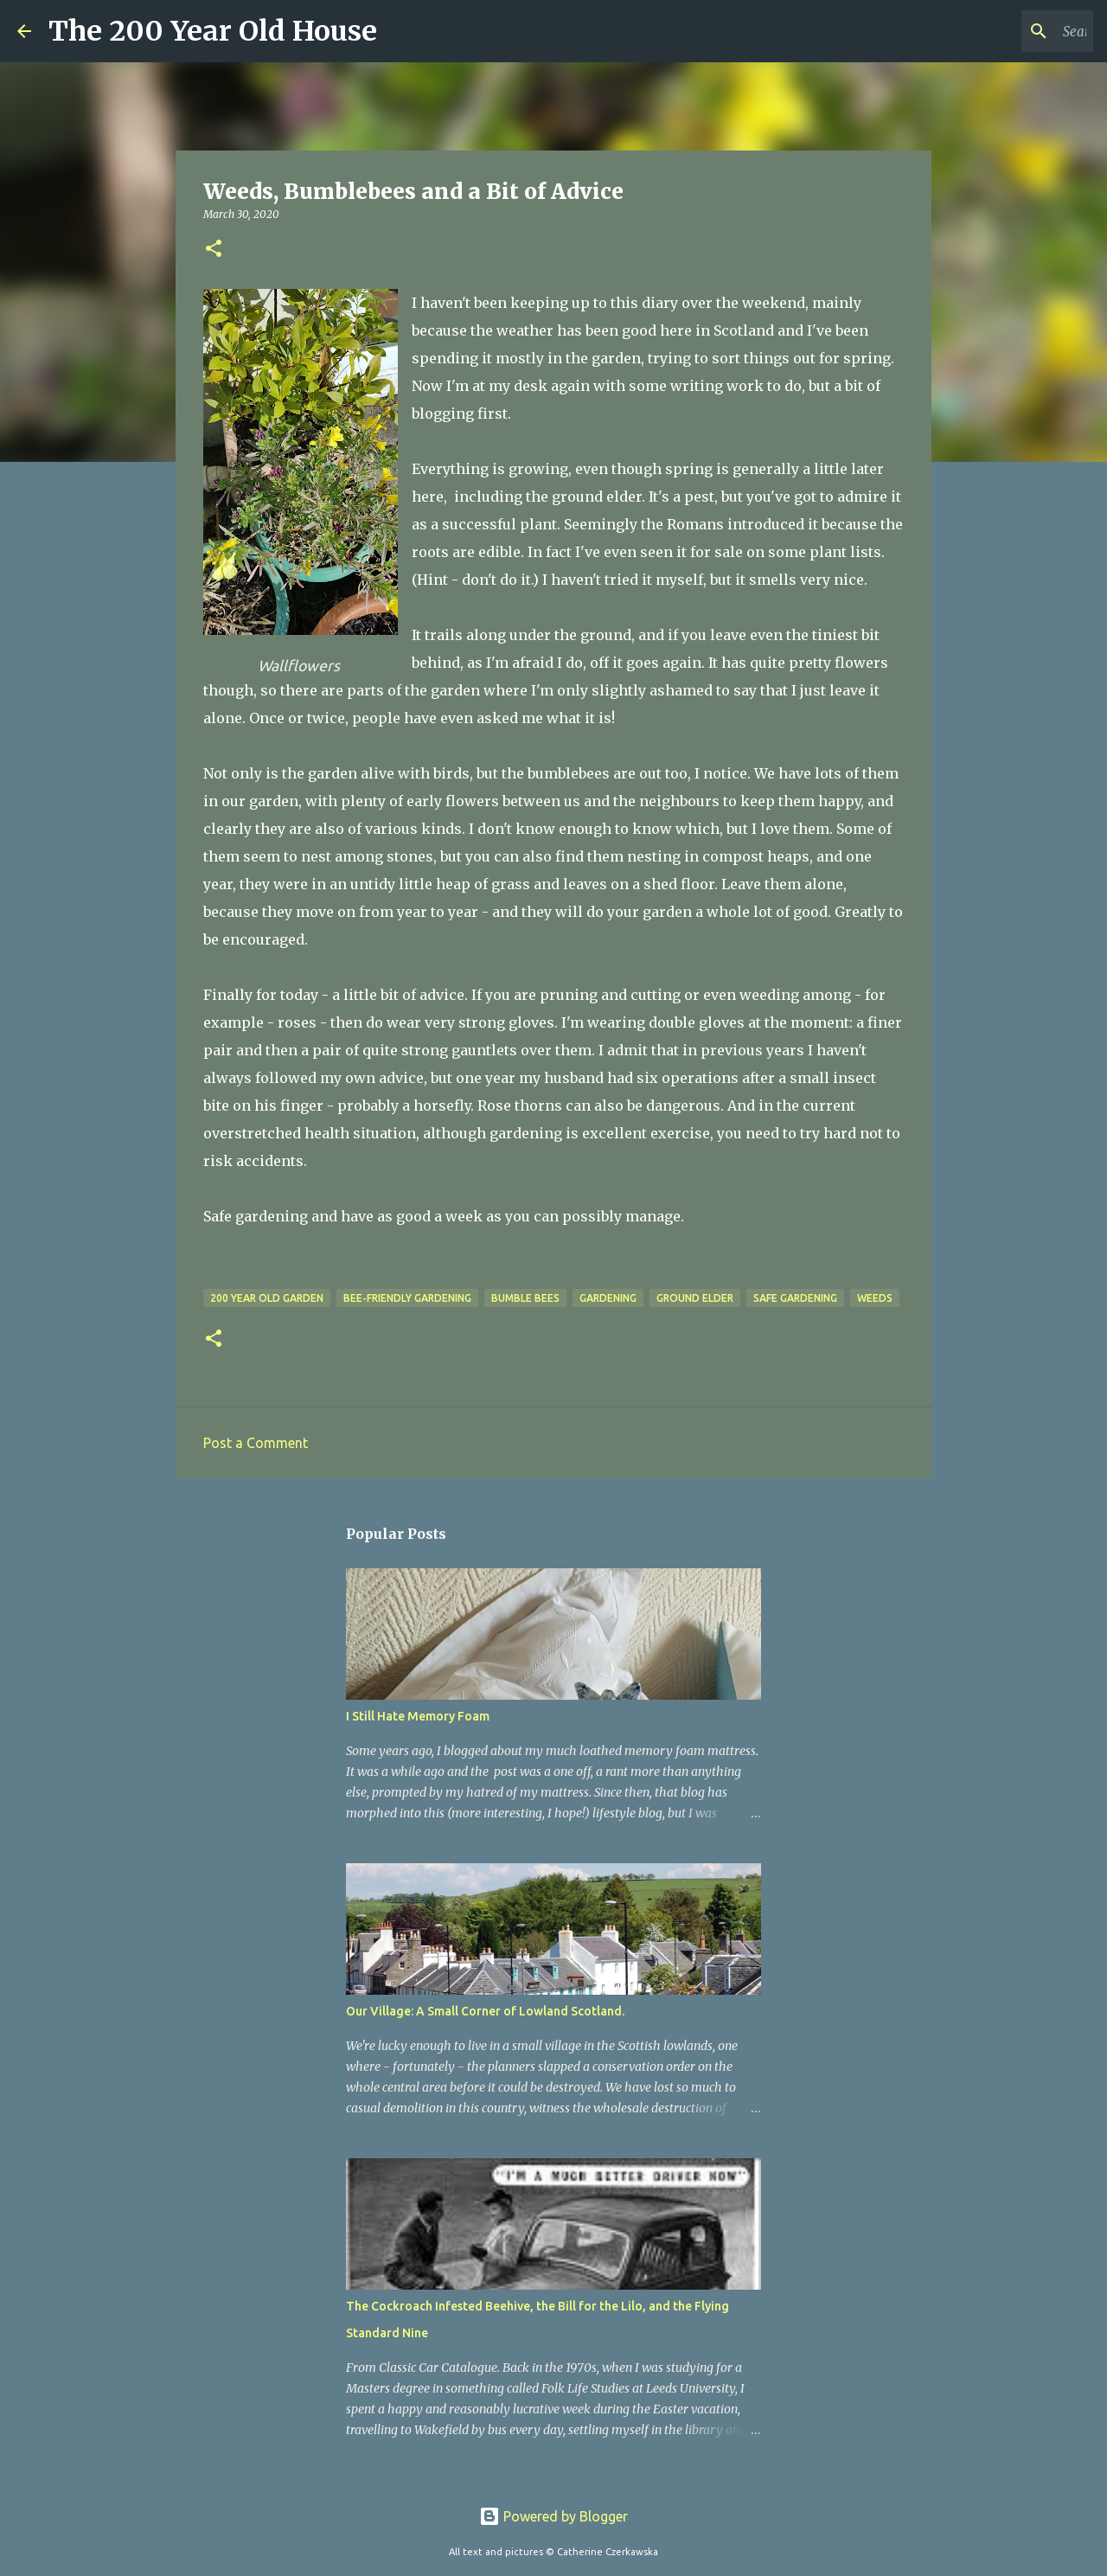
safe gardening (795, 1298)
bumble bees (525, 1298)
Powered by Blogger (553, 2516)
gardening (608, 1298)
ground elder (694, 1298)
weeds (875, 1298)
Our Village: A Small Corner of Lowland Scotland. (485, 2011)
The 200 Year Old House (212, 31)
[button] (213, 249)
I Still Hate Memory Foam (418, 1716)
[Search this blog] (1002, 31)
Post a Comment (255, 1443)
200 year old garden (266, 1298)
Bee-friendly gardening (407, 1298)
